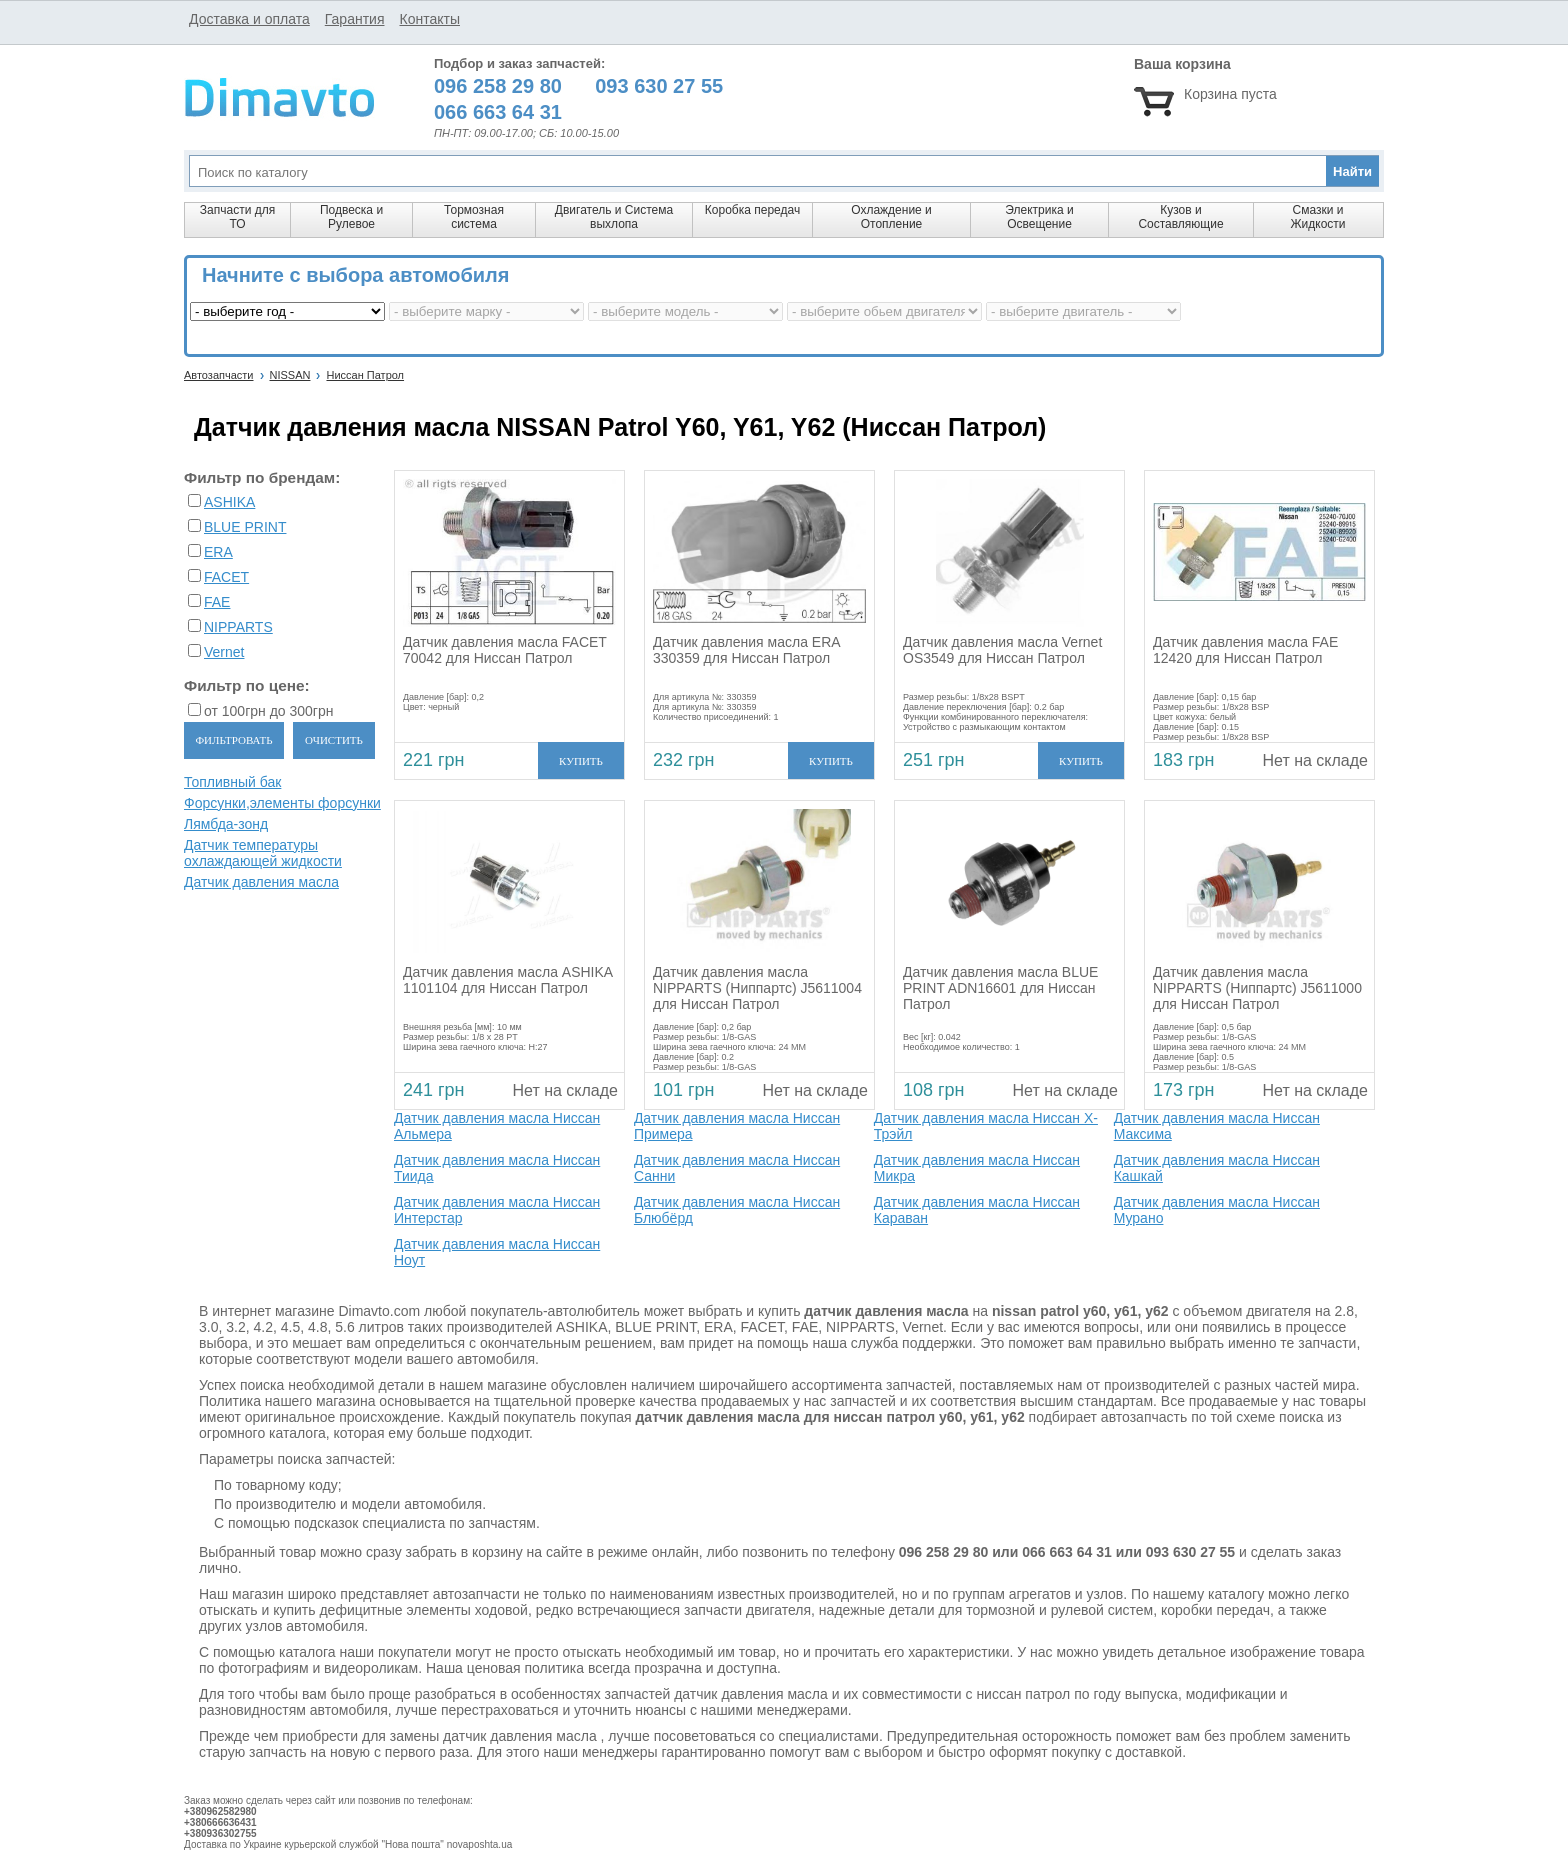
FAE (217, 602)
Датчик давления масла (261, 882)
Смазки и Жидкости (1317, 217)
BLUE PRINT (245, 527)
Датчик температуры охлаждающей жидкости (263, 853)
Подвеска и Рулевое (351, 217)
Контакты (429, 19)
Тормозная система (474, 217)
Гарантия (355, 19)
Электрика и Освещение (1039, 217)
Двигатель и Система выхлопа (614, 217)
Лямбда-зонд (226, 824)
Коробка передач (752, 210)
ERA (218, 552)
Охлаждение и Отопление (891, 217)
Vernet (224, 652)
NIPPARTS (238, 627)
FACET (226, 577)
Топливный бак (232, 782)
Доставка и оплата (249, 19)
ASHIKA (229, 502)
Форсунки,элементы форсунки (282, 803)
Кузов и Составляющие (1180, 217)
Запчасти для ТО (237, 217)
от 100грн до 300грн (268, 711)
